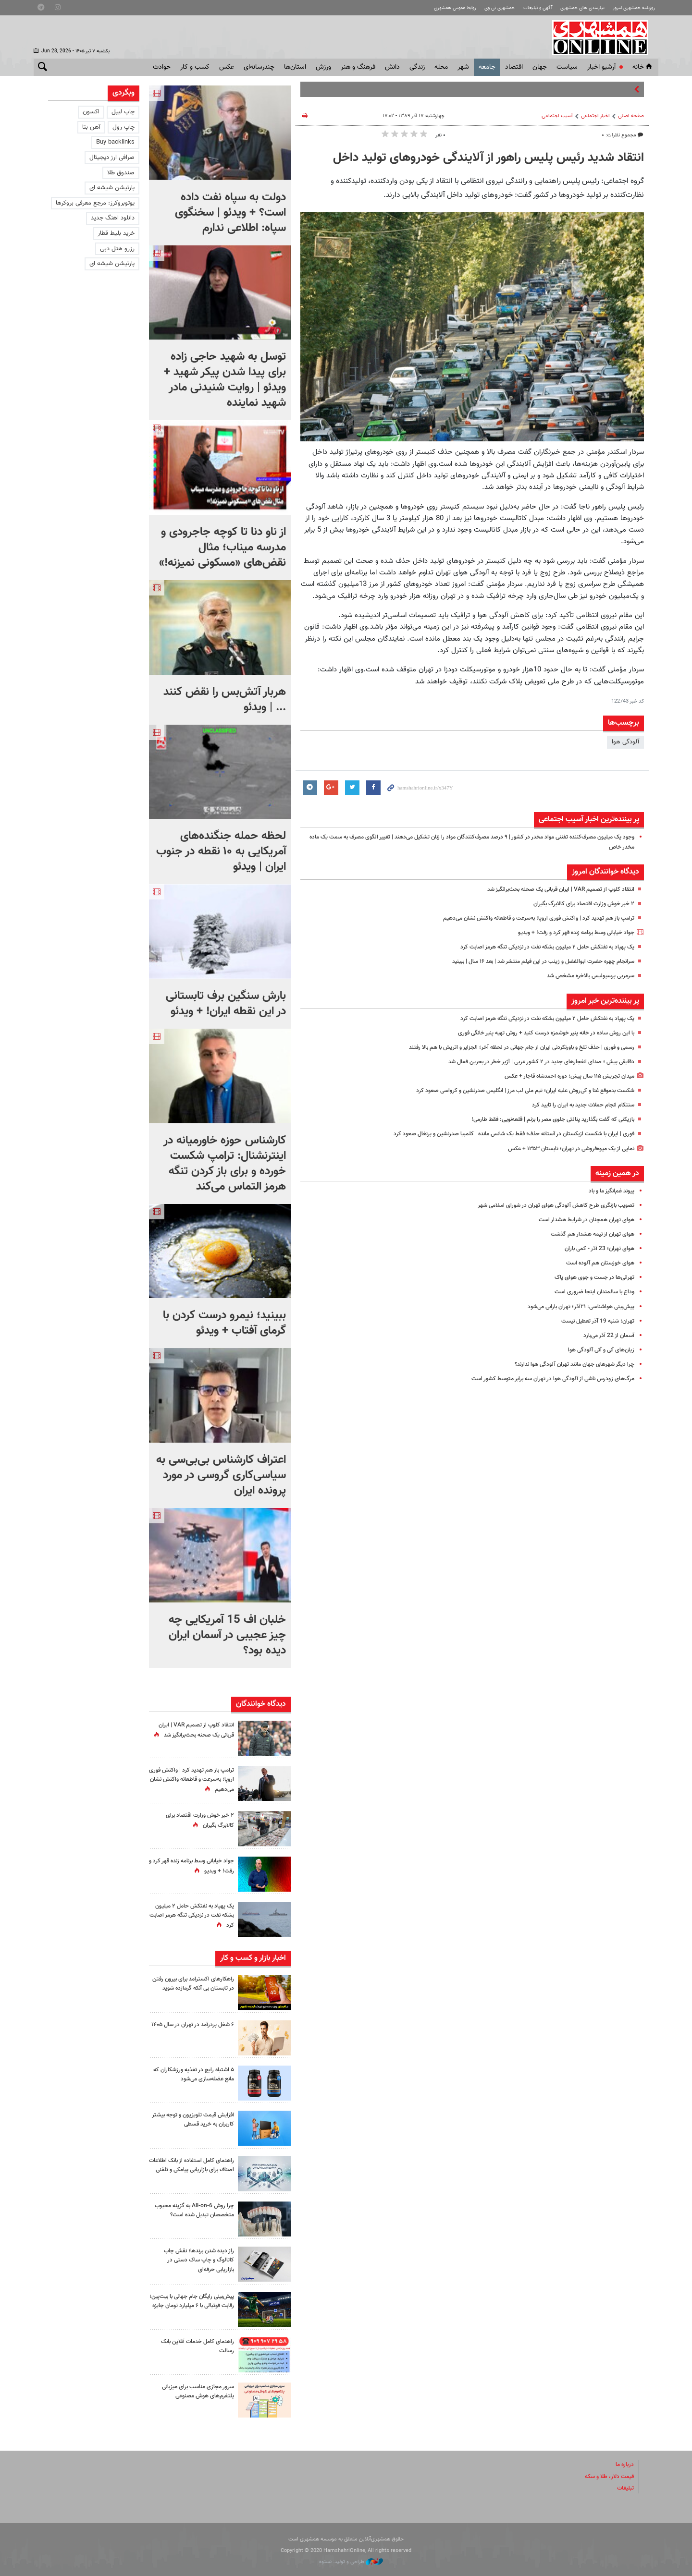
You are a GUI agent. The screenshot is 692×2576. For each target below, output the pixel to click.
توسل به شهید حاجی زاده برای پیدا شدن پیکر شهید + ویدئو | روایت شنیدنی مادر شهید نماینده (225, 380)
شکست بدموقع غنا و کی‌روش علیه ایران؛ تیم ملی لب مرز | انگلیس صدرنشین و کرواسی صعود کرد (511, 1090)
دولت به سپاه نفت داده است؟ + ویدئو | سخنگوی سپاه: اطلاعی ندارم (230, 212)
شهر (463, 67)
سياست (567, 67)
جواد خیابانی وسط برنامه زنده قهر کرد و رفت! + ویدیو (568, 932)
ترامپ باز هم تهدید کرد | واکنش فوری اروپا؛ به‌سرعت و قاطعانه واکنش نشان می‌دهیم (528, 918)
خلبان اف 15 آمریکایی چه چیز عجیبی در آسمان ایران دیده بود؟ (227, 1635)
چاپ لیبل (123, 112)
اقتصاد (514, 67)
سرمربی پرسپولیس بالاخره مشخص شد (585, 976)
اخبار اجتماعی (595, 116)
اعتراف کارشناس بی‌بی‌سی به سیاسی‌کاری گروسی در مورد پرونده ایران (221, 1475)
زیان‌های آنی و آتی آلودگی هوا (597, 1350)
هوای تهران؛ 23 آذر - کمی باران (596, 1248)
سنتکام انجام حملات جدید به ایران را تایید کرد (577, 1105)
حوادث (162, 67)
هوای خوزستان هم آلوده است (596, 1263)
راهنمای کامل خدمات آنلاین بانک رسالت (193, 2346)
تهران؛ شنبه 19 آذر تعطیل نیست (594, 1321)
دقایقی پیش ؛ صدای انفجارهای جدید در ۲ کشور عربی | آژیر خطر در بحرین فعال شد (532, 1062)
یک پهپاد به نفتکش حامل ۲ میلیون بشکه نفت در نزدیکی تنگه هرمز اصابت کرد (537, 947)
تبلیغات (625, 2488)
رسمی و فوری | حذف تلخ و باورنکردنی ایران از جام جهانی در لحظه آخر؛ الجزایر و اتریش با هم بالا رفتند (509, 1047)
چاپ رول (123, 127)
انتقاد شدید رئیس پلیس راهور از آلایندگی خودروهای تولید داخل (488, 158)
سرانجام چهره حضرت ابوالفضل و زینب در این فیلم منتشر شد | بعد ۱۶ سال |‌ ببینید (532, 961)
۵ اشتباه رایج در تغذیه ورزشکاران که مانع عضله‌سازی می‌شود (193, 2074)
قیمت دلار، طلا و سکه (606, 2476)
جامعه (487, 67)
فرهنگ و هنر (358, 67)
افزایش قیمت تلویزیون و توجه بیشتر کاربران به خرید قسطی (197, 2119)
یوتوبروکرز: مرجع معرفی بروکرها (95, 203)
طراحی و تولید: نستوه (351, 2562)
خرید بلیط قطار (116, 233)
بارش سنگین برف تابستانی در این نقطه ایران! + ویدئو (226, 1004)
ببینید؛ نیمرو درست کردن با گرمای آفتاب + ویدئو (224, 1323)
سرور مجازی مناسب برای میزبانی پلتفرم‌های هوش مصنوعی (194, 2391)
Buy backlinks (115, 142)
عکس (226, 67)
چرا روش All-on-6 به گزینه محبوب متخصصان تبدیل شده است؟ (197, 2215)
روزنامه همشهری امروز (631, 8)
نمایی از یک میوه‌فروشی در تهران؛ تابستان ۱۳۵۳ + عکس (564, 1149)
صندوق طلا (121, 173)
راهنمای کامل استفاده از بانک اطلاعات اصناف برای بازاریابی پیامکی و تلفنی (198, 2170)
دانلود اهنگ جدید (113, 218)
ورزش (323, 67)
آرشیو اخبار (601, 67)
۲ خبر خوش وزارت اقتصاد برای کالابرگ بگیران (578, 904)
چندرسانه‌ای (259, 67)
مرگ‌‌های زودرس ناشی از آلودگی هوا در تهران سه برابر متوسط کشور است (543, 1379)
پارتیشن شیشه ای (112, 188)
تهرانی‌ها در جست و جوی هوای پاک (590, 1277)
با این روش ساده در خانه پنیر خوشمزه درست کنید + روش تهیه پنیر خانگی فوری (535, 1033)
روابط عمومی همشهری (435, 8)
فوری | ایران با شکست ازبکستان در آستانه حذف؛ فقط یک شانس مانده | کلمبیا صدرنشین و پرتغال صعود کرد (500, 1134)
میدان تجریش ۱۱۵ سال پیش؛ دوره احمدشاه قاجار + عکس (562, 1076)
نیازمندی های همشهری (575, 8)
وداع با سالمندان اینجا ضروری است (590, 1292)
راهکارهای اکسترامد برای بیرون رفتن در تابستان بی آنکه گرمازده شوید (194, 1988)
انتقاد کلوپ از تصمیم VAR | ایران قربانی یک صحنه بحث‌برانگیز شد (552, 889)
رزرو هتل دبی (117, 249)
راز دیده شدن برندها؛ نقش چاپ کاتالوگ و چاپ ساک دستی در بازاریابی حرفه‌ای (195, 2260)
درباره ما (624, 2464)
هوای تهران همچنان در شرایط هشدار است (582, 1220)
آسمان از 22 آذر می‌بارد (606, 1335)
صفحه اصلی (631, 116)
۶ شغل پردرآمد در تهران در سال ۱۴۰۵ (196, 2029)
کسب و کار (195, 67)
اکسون (91, 112)
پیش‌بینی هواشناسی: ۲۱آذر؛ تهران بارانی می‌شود (575, 1307)
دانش (392, 67)
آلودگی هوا (625, 742)
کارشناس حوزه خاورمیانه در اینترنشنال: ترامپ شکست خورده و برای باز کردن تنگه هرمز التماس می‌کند (224, 1163)
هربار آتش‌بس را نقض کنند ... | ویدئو (224, 700)
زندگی (417, 67)
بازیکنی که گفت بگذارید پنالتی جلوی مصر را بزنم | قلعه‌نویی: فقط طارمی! (544, 1119)
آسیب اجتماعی (557, 116)
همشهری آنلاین (605, 37)
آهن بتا (91, 127)
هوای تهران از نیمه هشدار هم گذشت (588, 1234)
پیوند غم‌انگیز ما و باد (608, 1191)
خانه (643, 67)
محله (441, 67)
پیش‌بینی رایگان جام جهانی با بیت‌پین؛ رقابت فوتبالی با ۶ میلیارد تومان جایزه (191, 2306)
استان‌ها (295, 67)
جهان (539, 67)
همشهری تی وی (484, 8)
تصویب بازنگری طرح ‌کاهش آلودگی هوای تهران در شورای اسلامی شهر (548, 1205)
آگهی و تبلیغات (526, 8)
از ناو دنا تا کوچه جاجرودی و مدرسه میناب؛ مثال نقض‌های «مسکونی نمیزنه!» (222, 547)
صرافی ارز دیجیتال (112, 157)
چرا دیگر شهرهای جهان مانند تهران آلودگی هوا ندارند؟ (568, 1364)
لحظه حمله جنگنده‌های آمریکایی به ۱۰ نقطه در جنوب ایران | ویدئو (221, 851)
